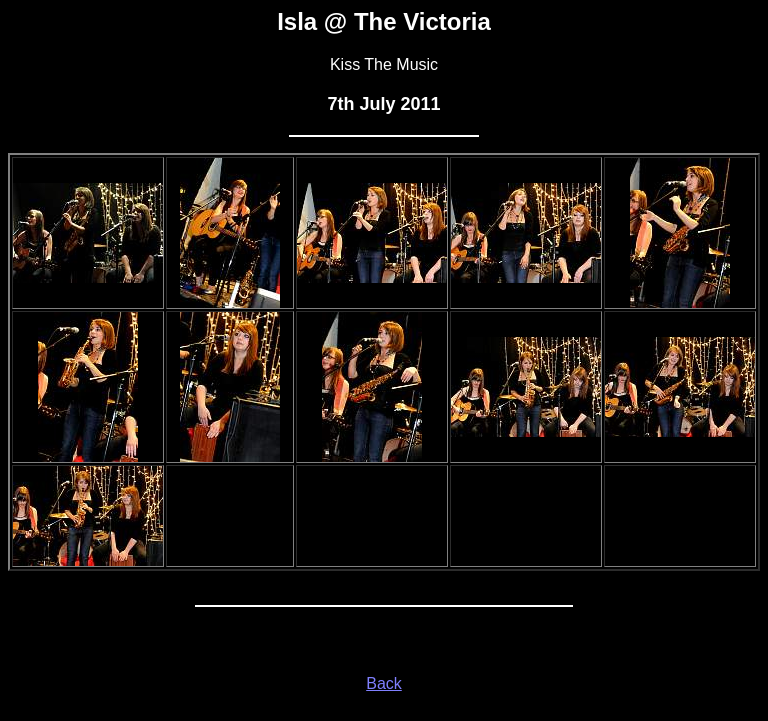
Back (384, 683)
